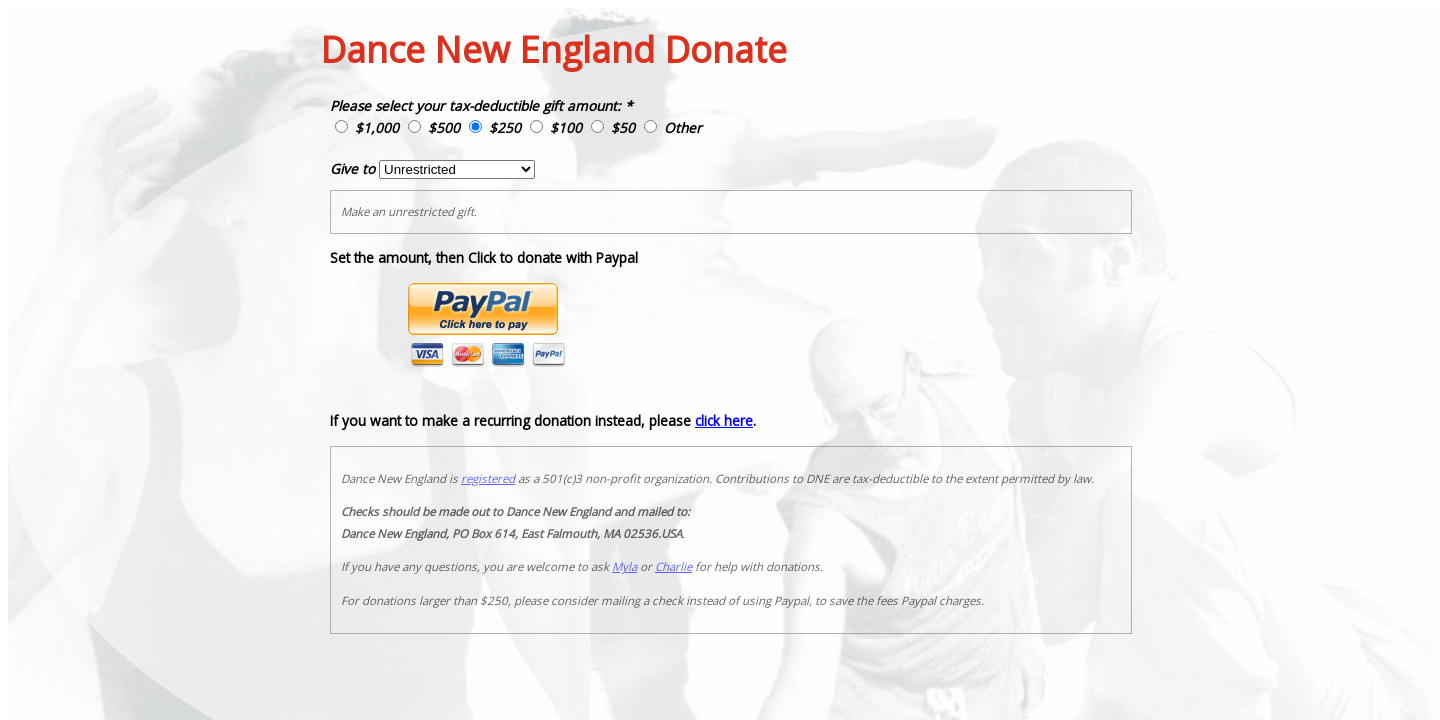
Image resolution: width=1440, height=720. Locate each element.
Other (683, 127)
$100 (566, 127)
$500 (444, 127)
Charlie (673, 566)
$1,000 (377, 127)
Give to (352, 168)
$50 (623, 127)
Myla (624, 566)
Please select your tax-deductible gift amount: (475, 105)
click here (724, 420)
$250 (505, 127)
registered (488, 478)
